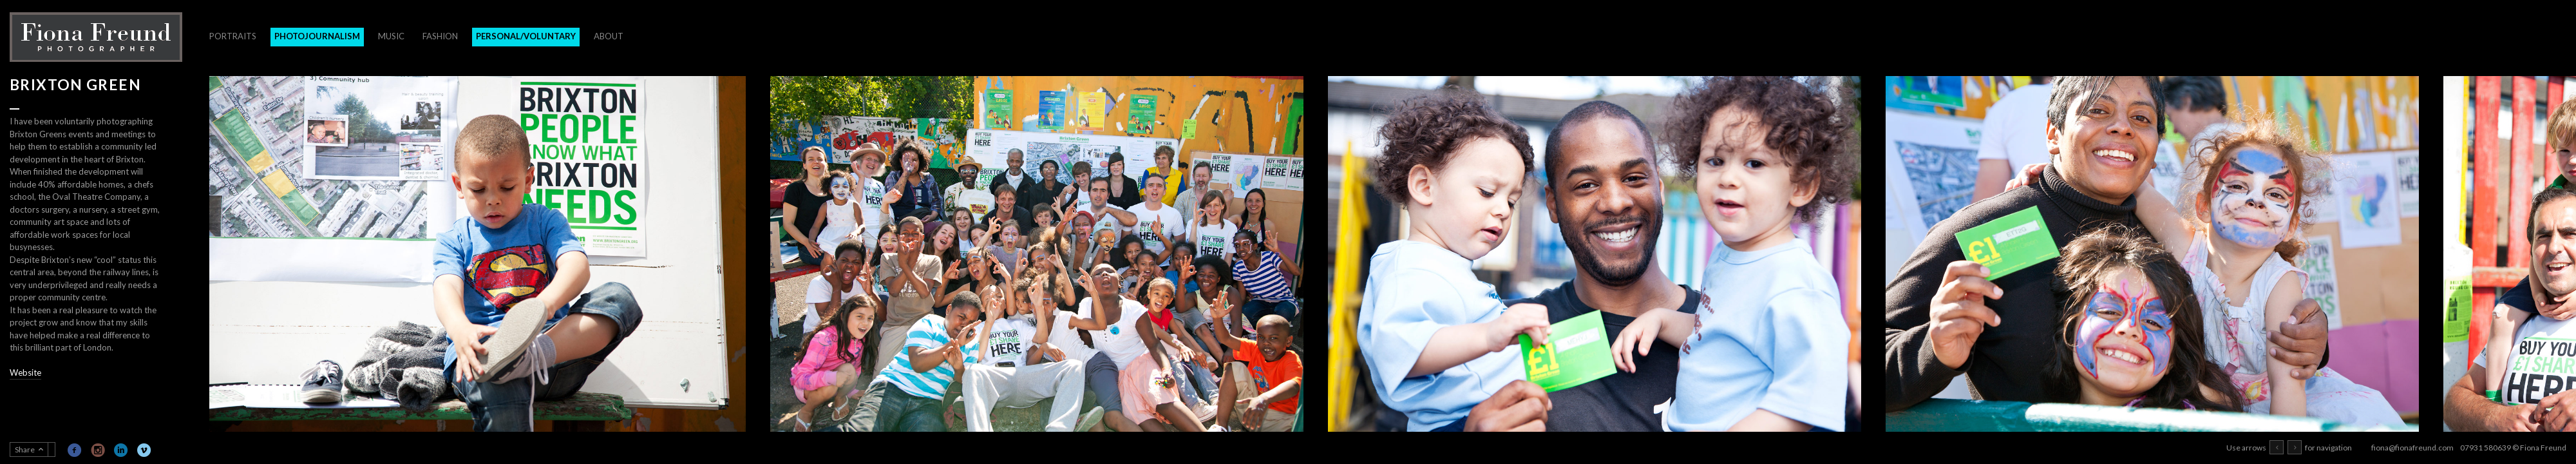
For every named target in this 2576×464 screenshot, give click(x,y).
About (608, 36)
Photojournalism (317, 36)
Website (25, 372)
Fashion (440, 36)
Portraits (232, 36)
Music (391, 36)
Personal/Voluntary (526, 36)
